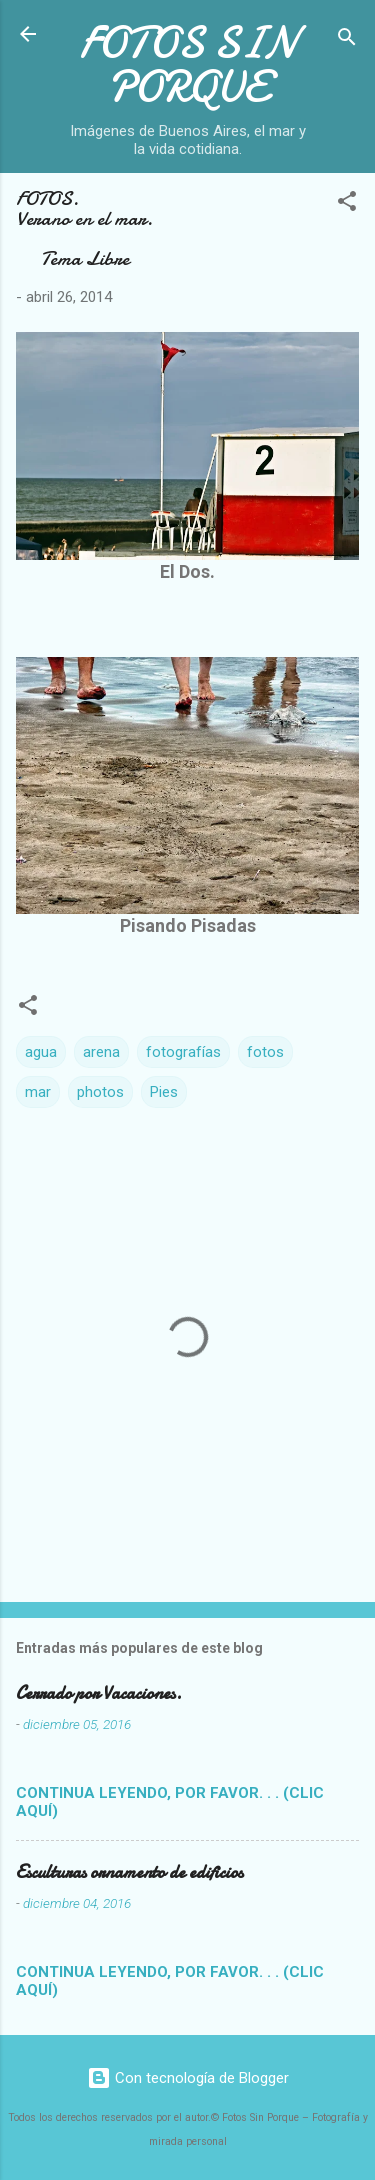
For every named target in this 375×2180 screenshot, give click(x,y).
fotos (265, 1052)
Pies (164, 1092)
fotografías (183, 1052)
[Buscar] (347, 40)
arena (101, 1052)
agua (41, 1052)
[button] (347, 204)
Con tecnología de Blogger (188, 2078)
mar (38, 1092)
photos (100, 1092)
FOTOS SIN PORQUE (188, 65)
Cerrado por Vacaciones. (99, 1693)
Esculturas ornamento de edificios (129, 1872)
